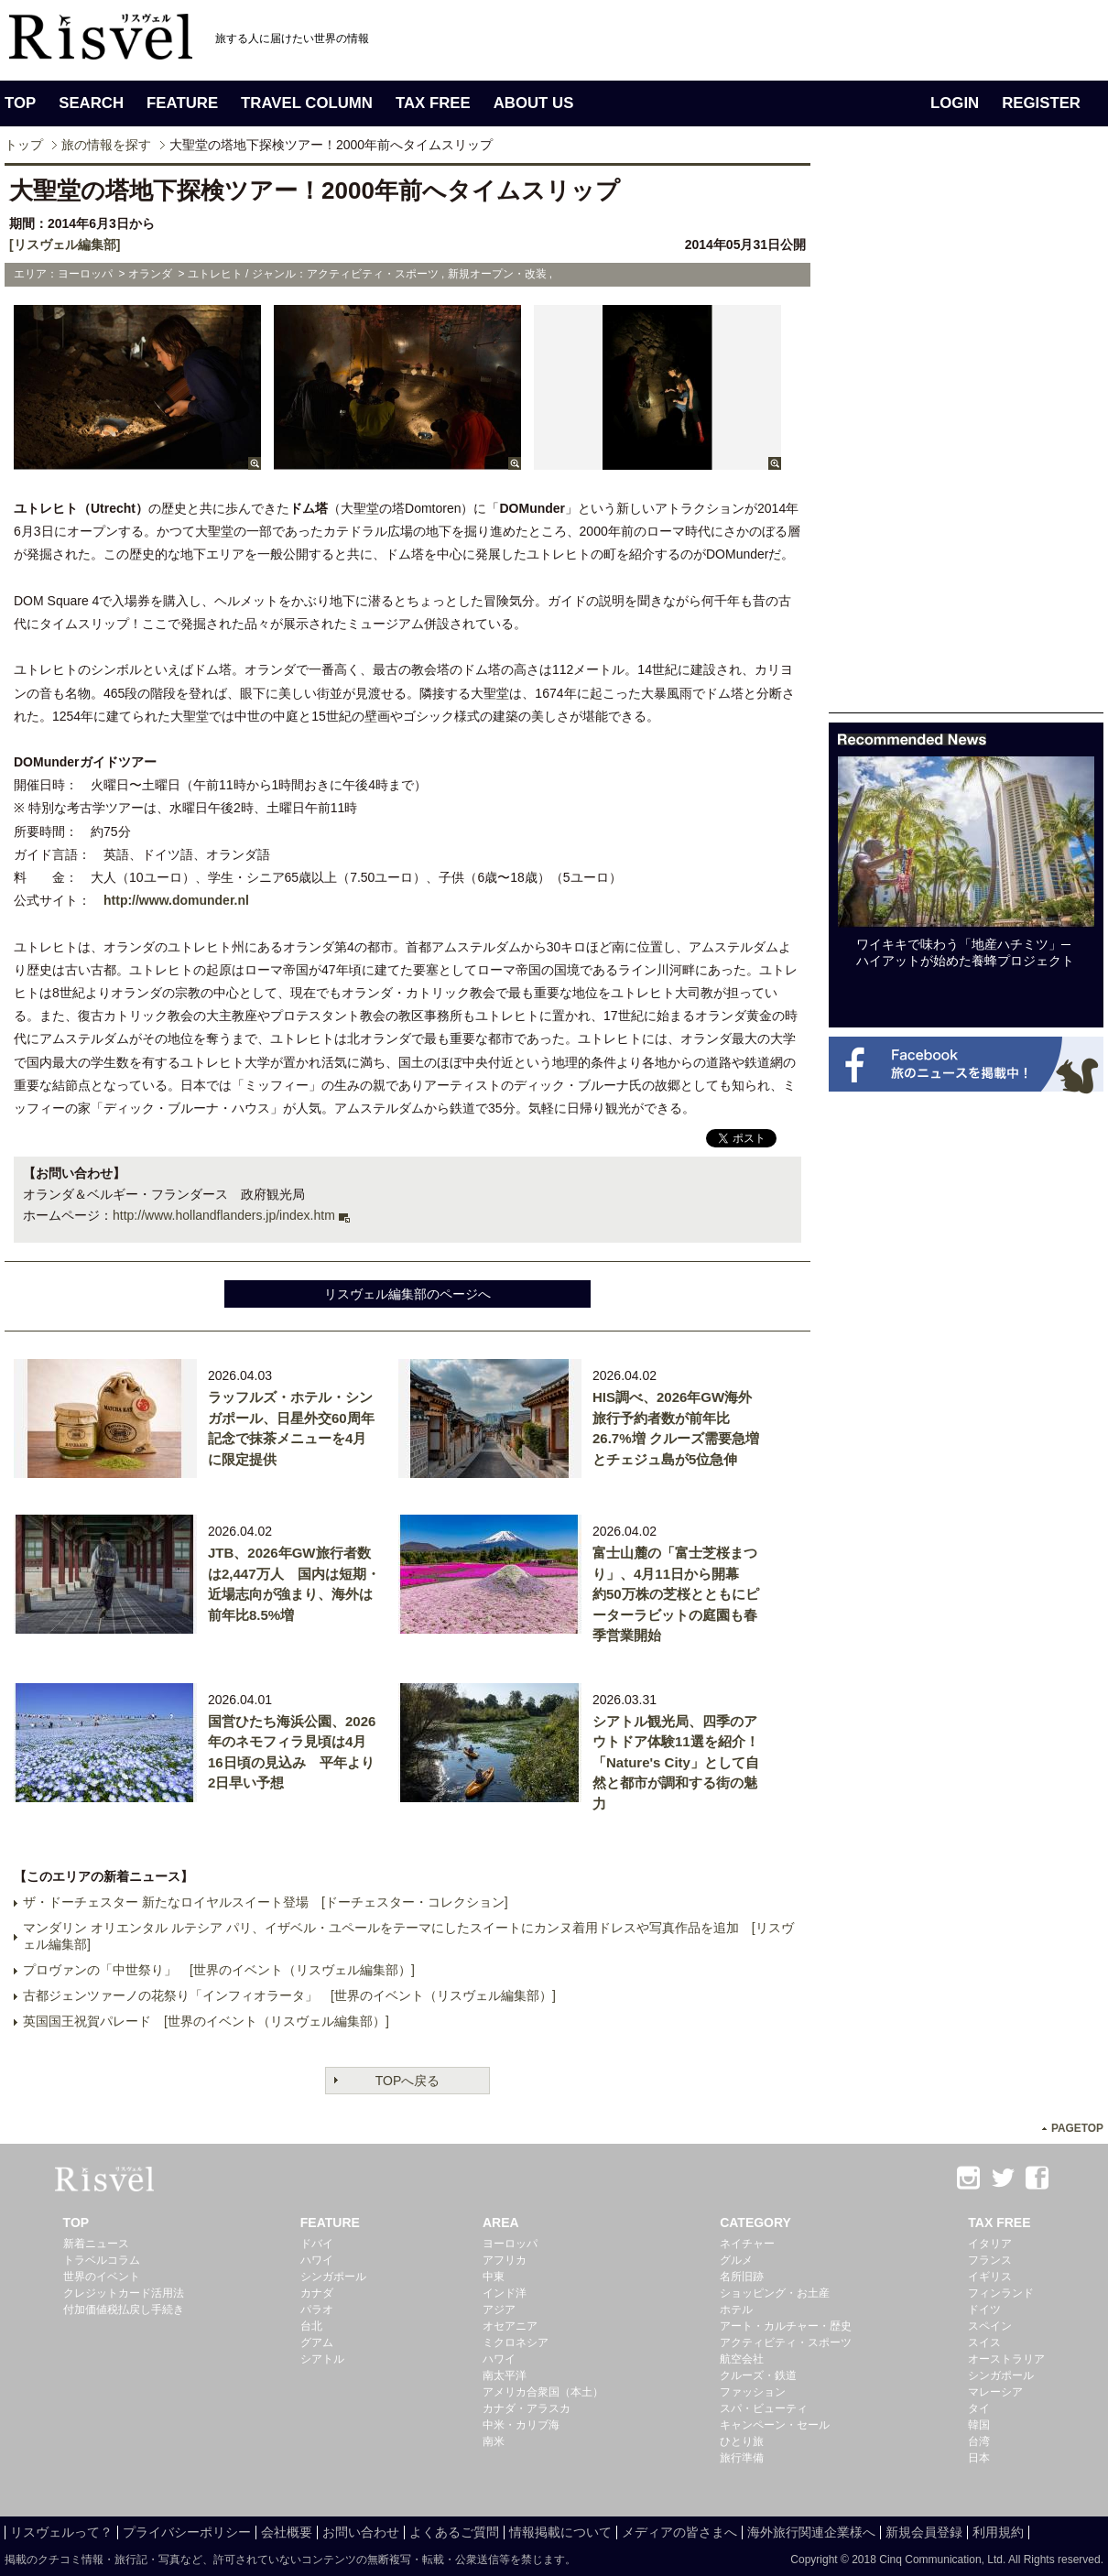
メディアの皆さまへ (679, 2532)
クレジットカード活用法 (123, 2293)
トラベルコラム (101, 2260)
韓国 (979, 2424)
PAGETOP (1077, 2128)
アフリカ (505, 2260)
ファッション (753, 2392)
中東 (494, 2276)
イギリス (990, 2276)
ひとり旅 (742, 2441)
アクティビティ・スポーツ (786, 2342)
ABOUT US (534, 103)
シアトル (322, 2359)
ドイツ (984, 2309)
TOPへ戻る (407, 2080)
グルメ (736, 2260)
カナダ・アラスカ (526, 2408)
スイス (984, 2342)
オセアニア (510, 2326)
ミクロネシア (516, 2342)
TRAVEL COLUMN (307, 103)
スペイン (990, 2326)
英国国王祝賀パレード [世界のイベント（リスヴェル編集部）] (206, 2021)
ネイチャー (747, 2243)
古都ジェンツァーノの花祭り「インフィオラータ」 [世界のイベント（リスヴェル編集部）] (289, 1995)
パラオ (316, 2309)
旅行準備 (742, 2457)
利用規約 (998, 2532)
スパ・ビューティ (764, 2408)
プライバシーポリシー (187, 2532)
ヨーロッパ (510, 2243)
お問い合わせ (360, 2532)
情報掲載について (560, 2532)
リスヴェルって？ (61, 2532)
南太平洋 (505, 2375)
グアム (316, 2342)
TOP (20, 103)
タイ (979, 2408)
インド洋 (505, 2293)
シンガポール (333, 2276)
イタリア (990, 2243)
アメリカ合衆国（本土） (543, 2392)
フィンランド (1001, 2293)
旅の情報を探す (106, 144)
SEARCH (91, 103)
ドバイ (316, 2243)
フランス (990, 2260)
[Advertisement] (901, 437)
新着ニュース (96, 2243)
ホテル (736, 2309)
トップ (24, 144)
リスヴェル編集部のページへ (407, 1294)
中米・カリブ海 (521, 2424)
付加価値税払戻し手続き (123, 2309)
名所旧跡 (742, 2276)
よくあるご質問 (454, 2532)
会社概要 (286, 2532)
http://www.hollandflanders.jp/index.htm (224, 1215)
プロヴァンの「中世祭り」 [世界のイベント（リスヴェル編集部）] (219, 1969)
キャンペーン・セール (775, 2424)
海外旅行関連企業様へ (811, 2532)
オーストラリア (1006, 2359)
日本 (979, 2457)
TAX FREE (433, 103)
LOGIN (954, 103)
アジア (499, 2309)
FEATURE (182, 103)
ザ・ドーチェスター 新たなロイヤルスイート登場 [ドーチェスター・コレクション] (265, 1902)
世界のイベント (101, 2276)
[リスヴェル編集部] (64, 244)
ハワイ (316, 2260)
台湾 (979, 2441)
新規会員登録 (923, 2532)
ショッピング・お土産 (775, 2293)
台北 (311, 2326)
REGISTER (1041, 103)
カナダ (316, 2293)
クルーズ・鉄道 (758, 2375)
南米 (494, 2441)
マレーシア (995, 2392)
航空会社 (742, 2359)
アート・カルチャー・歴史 (786, 2326)
